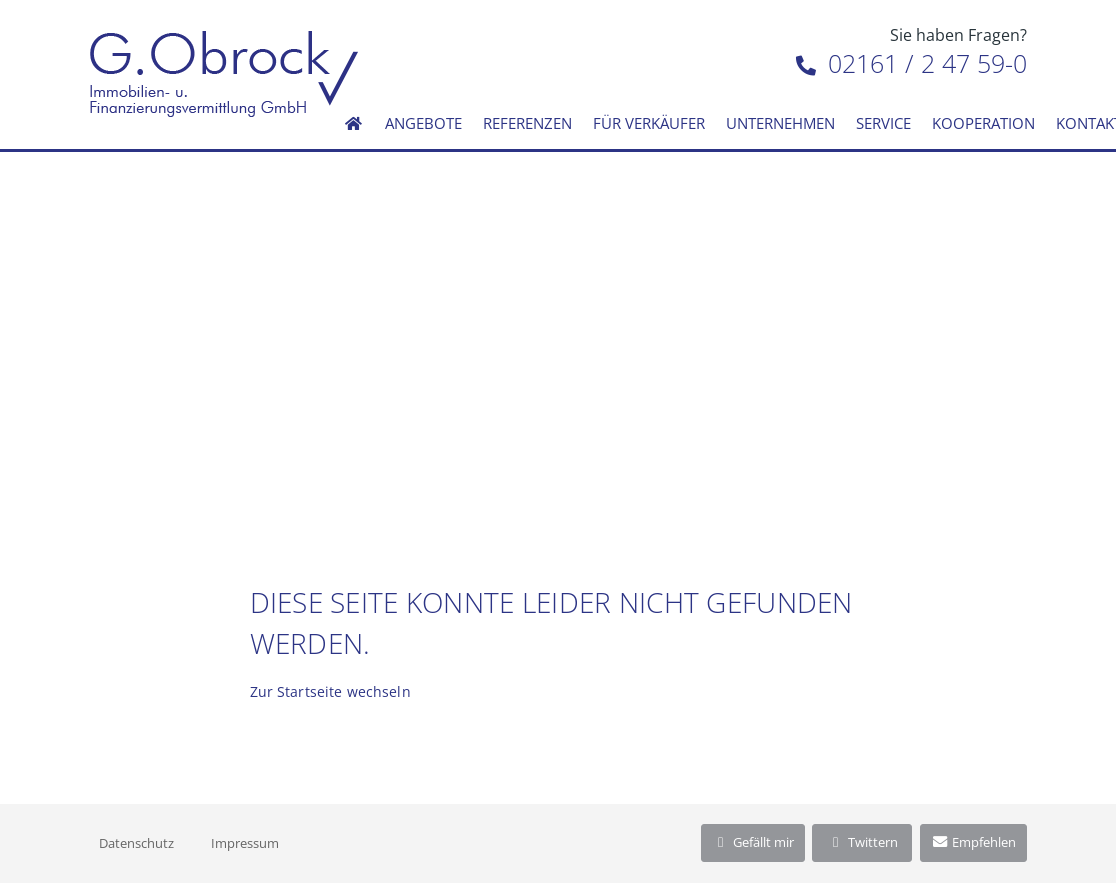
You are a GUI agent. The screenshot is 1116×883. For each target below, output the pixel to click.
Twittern (862, 842)
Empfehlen (973, 842)
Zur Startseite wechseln (330, 691)
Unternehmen (780, 123)
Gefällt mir (753, 842)
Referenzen (527, 123)
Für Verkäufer (649, 123)
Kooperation (983, 123)
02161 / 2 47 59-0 (911, 63)
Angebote (423, 123)
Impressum (245, 843)
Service (883, 123)
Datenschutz (136, 843)
